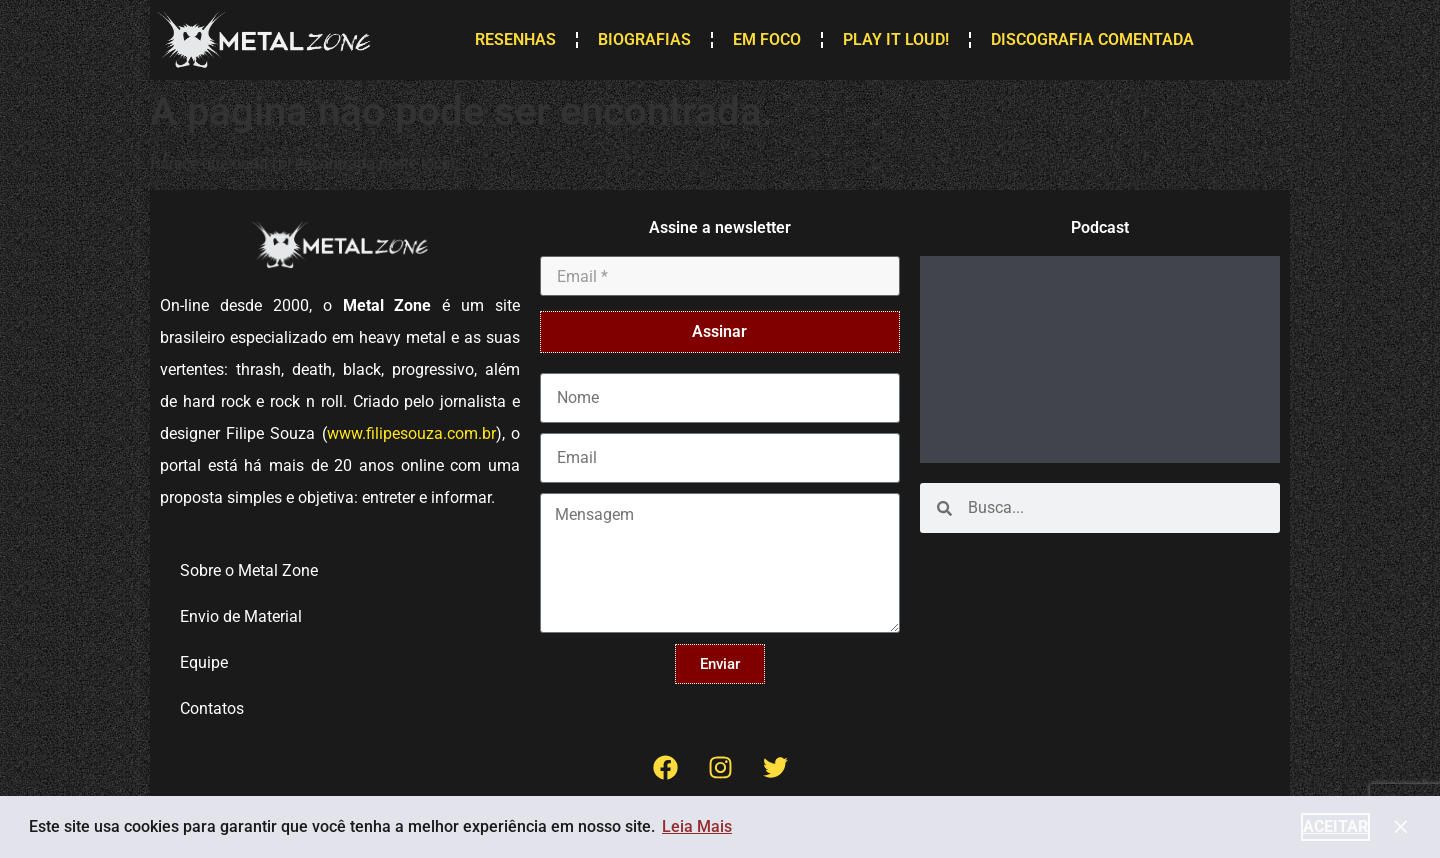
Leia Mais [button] (697, 826)
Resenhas (515, 39)
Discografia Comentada (1092, 39)
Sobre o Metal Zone (249, 570)
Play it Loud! (896, 39)
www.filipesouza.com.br (411, 433)
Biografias (644, 39)
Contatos (212, 708)
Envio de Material (241, 616)
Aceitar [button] (1335, 826)
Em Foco (767, 39)
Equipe (204, 662)
